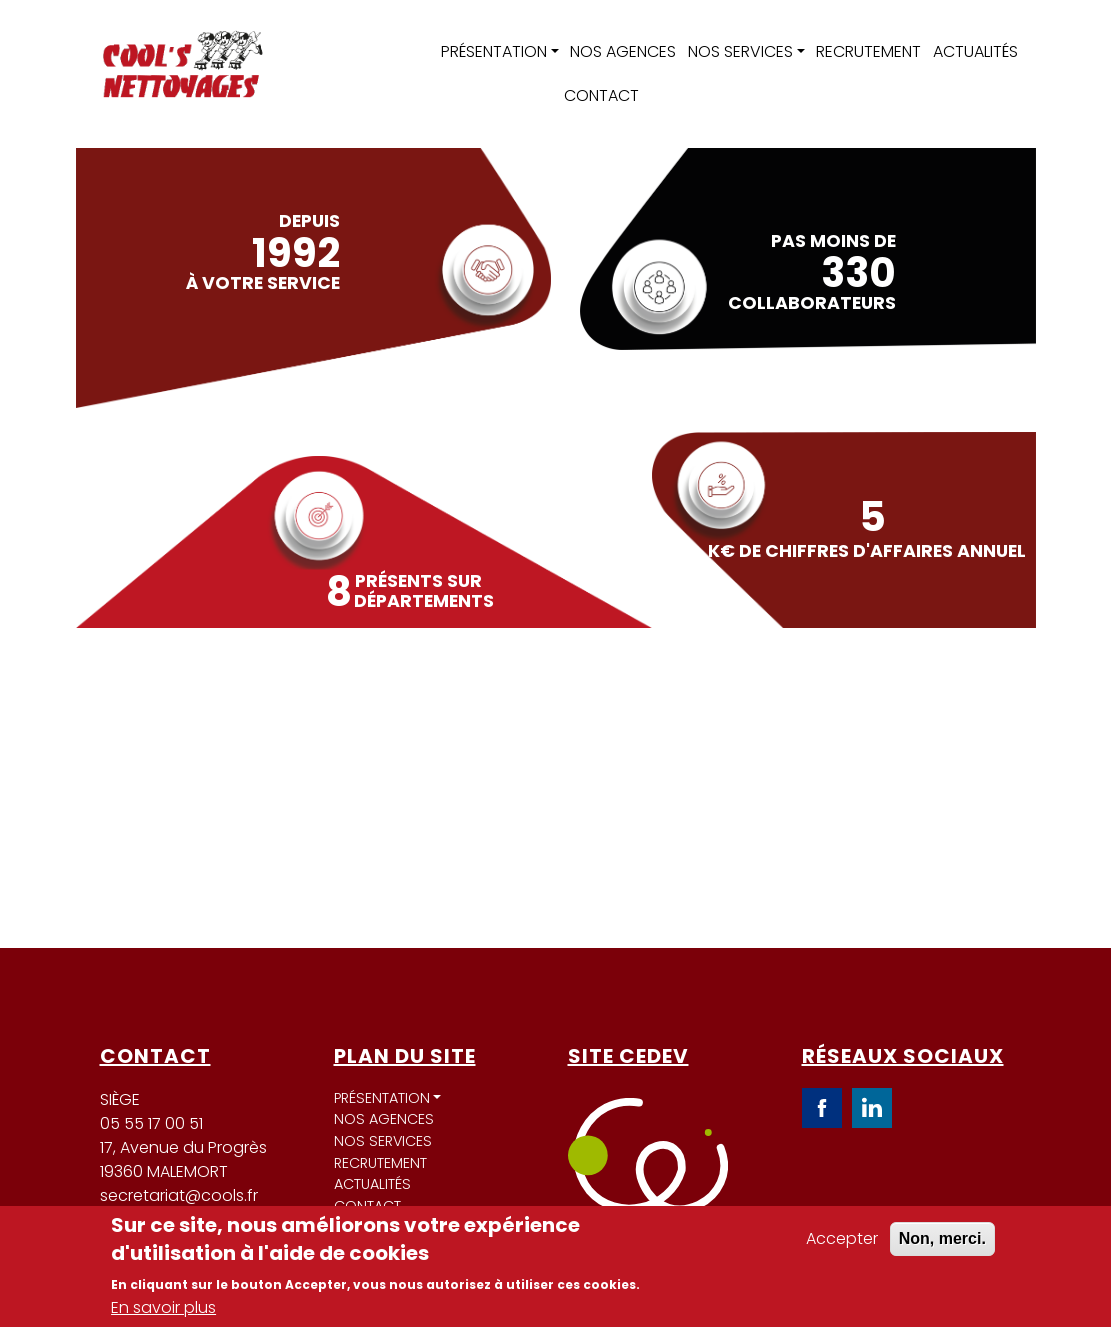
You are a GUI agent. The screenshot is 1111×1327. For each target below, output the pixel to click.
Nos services (740, 51)
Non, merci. (942, 1238)
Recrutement (868, 51)
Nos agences (623, 51)
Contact (601, 95)
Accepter (842, 1238)
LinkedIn (872, 1108)
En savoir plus (163, 1307)
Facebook (822, 1108)
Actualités (975, 51)
